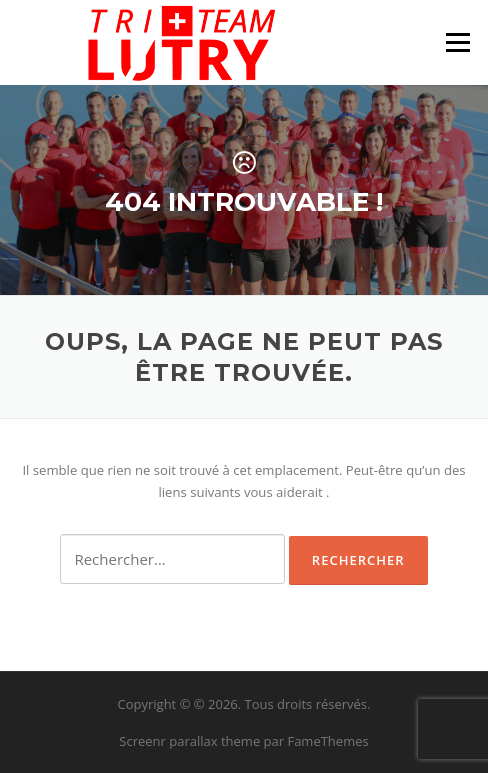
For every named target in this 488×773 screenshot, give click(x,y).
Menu (457, 42)
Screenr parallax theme (189, 741)
